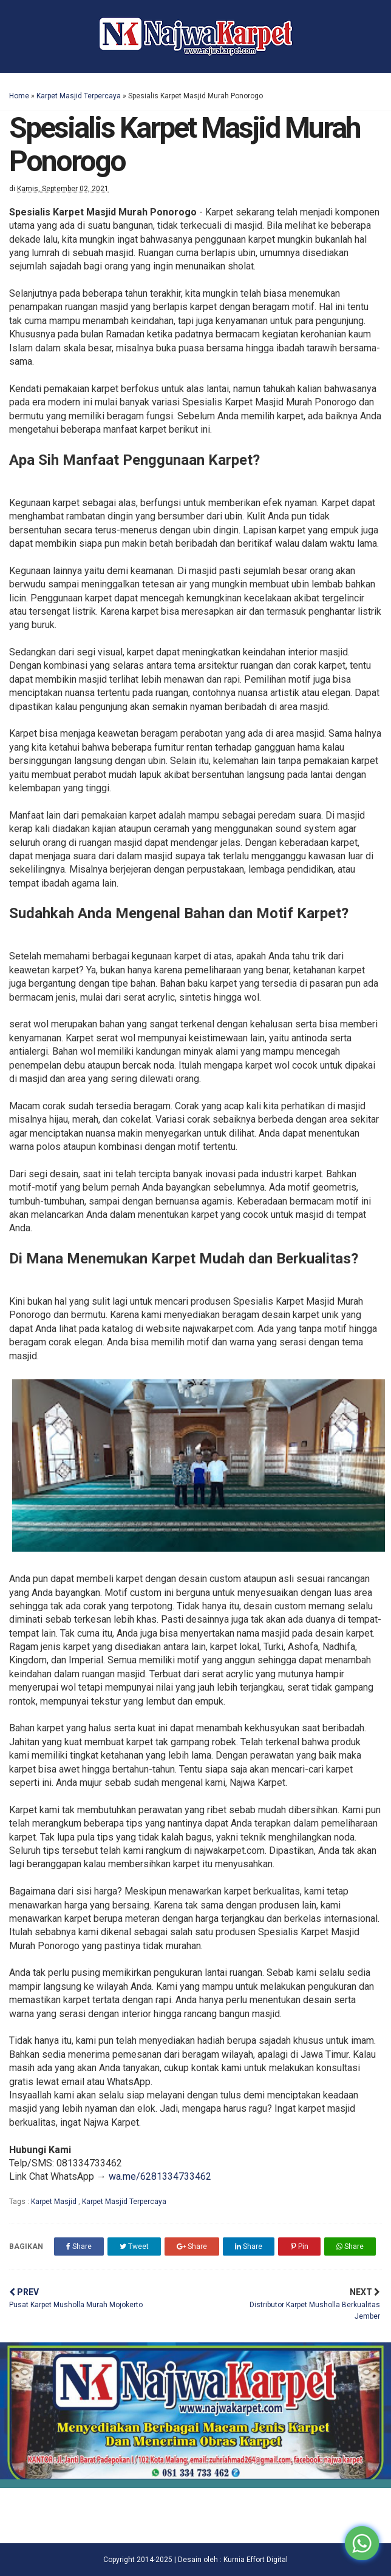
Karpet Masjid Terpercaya (78, 96)
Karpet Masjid (54, 2201)
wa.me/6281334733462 (160, 2176)
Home (19, 96)
